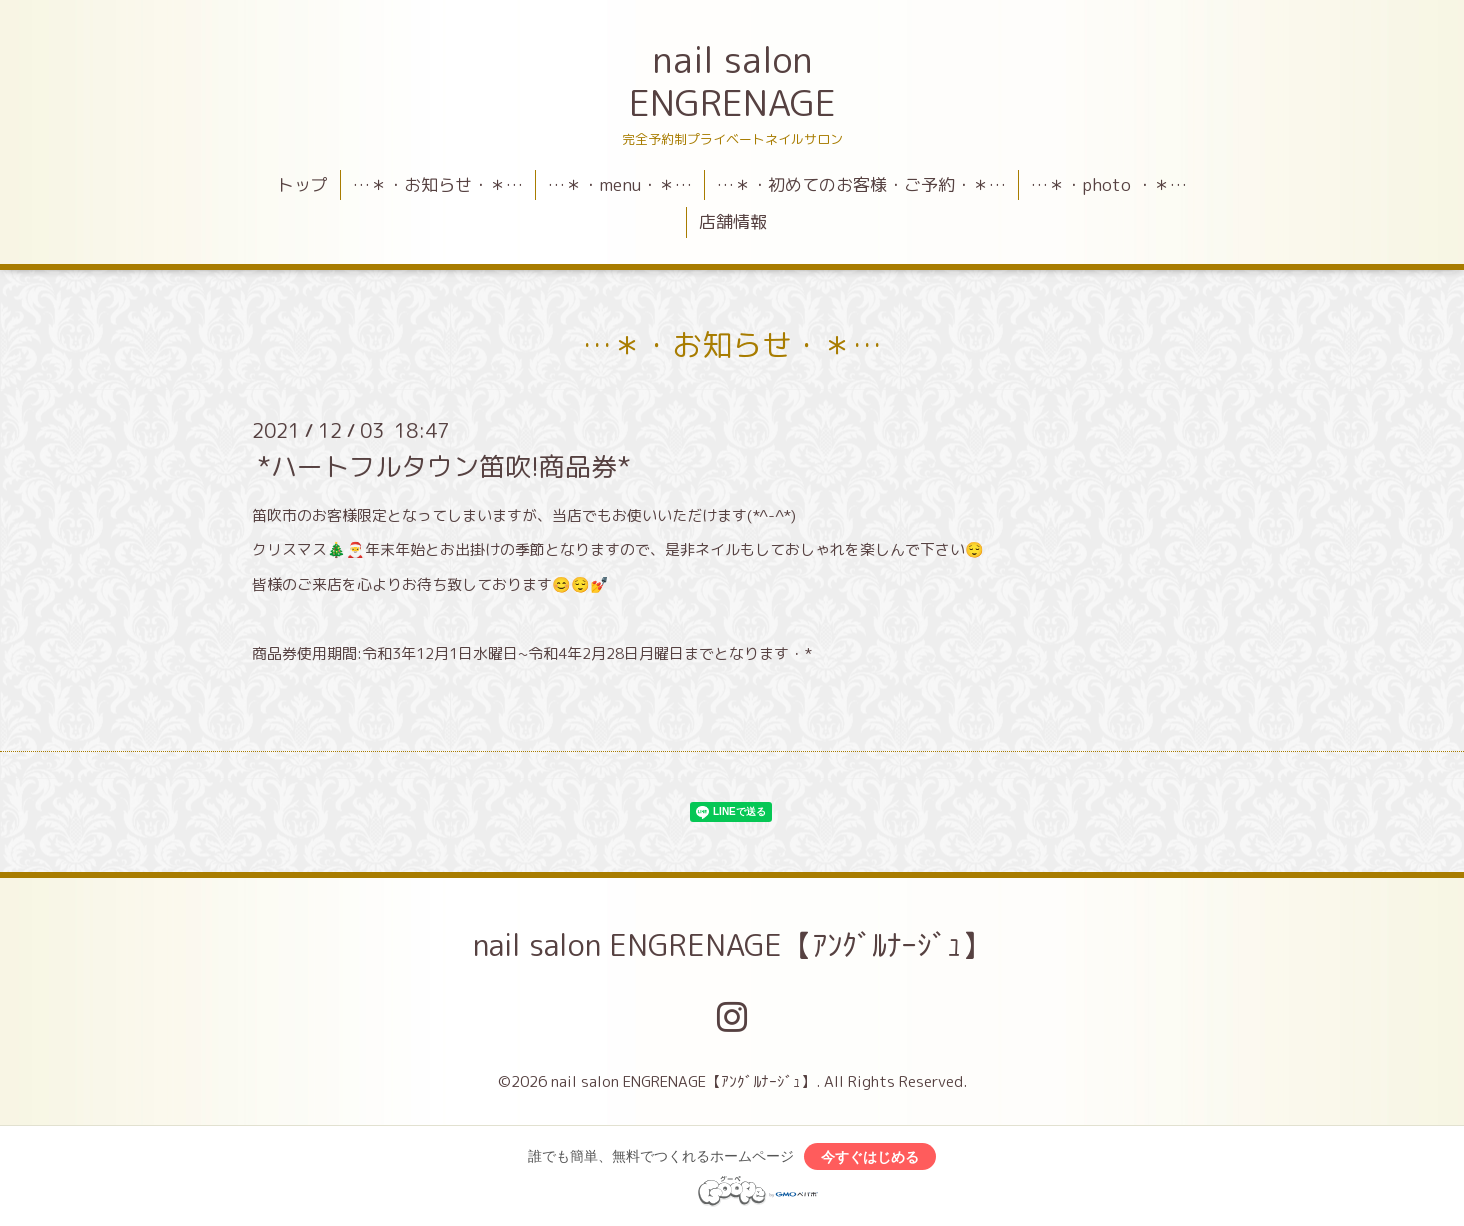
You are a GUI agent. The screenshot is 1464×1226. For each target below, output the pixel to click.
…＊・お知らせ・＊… (438, 184)
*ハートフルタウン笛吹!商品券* (444, 465)
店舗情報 (733, 221)
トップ (302, 184)
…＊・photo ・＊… (1109, 184)
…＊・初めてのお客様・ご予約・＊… (861, 184)
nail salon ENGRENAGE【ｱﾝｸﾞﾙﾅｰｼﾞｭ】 (732, 945)
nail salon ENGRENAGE (732, 81)
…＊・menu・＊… (620, 184)
